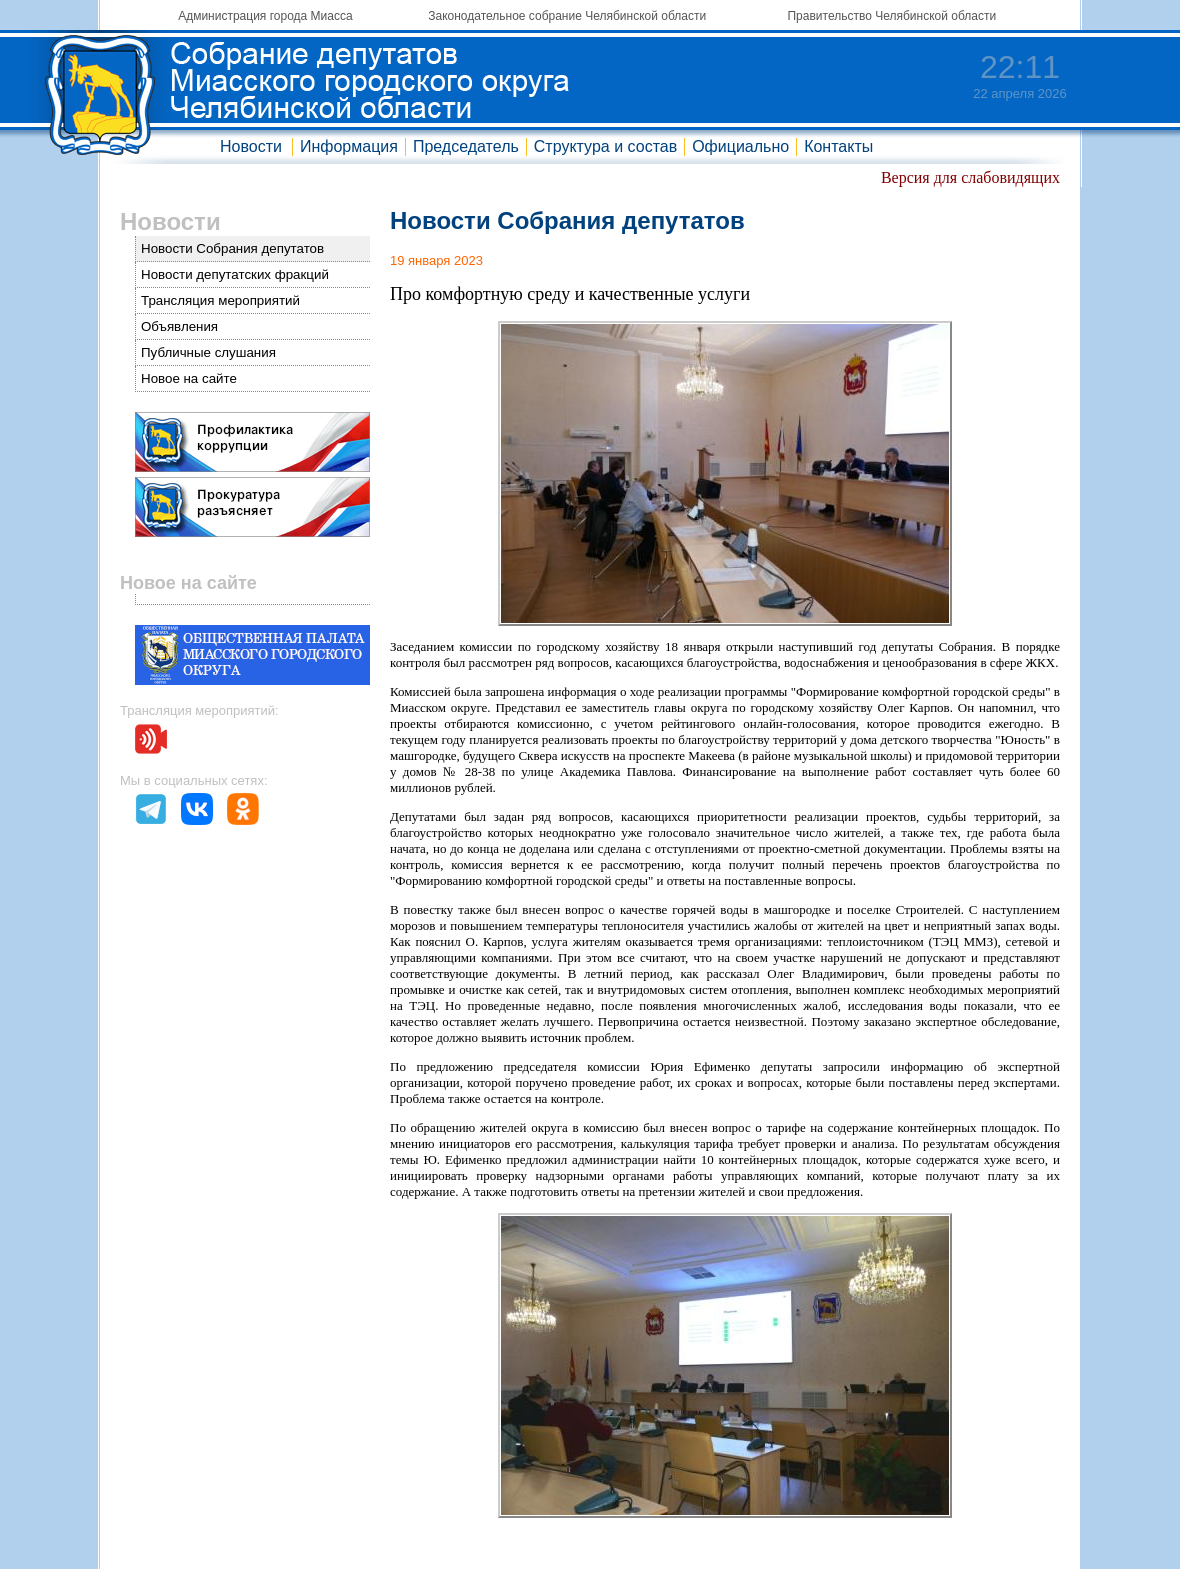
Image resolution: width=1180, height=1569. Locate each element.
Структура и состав (605, 146)
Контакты (838, 146)
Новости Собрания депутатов (232, 248)
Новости (251, 146)
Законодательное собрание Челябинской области (567, 16)
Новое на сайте (189, 378)
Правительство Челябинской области (891, 16)
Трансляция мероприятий (220, 300)
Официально (740, 146)
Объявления (179, 326)
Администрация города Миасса (265, 16)
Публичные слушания (208, 352)
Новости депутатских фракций (235, 274)
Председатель (466, 146)
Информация (349, 146)
